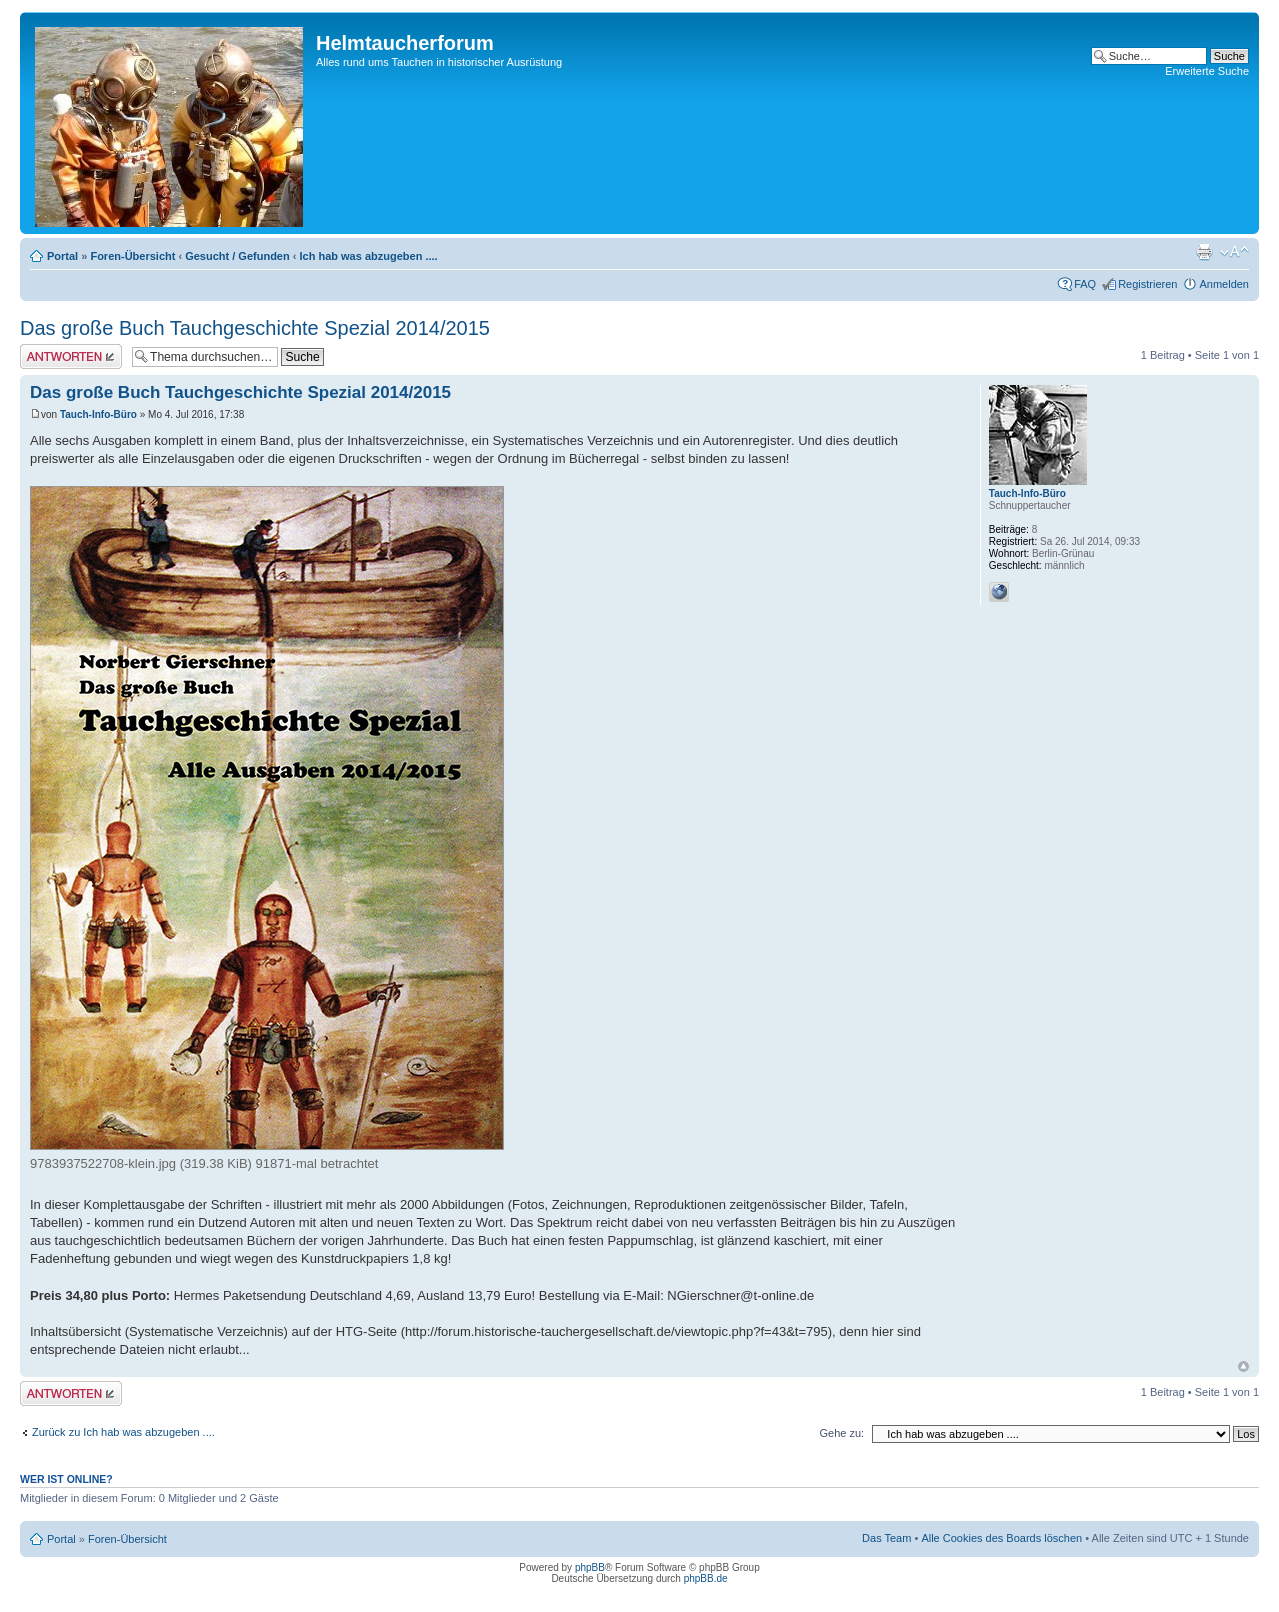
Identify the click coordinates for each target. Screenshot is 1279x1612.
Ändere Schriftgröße (1234, 252)
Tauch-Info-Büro (98, 414)
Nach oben (1243, 1366)
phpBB (590, 1567)
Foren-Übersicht (132, 256)
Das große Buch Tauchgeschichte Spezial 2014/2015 (255, 328)
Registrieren (1147, 284)
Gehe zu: (841, 1433)
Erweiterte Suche (1207, 71)
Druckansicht (1204, 252)
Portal (62, 256)
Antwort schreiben (71, 356)
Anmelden (1224, 284)
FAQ (1085, 284)
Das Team (886, 1538)
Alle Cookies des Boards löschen (1001, 1538)
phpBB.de (706, 1578)
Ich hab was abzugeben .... (369, 256)
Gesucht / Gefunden (237, 256)
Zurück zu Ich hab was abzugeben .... (123, 1432)
